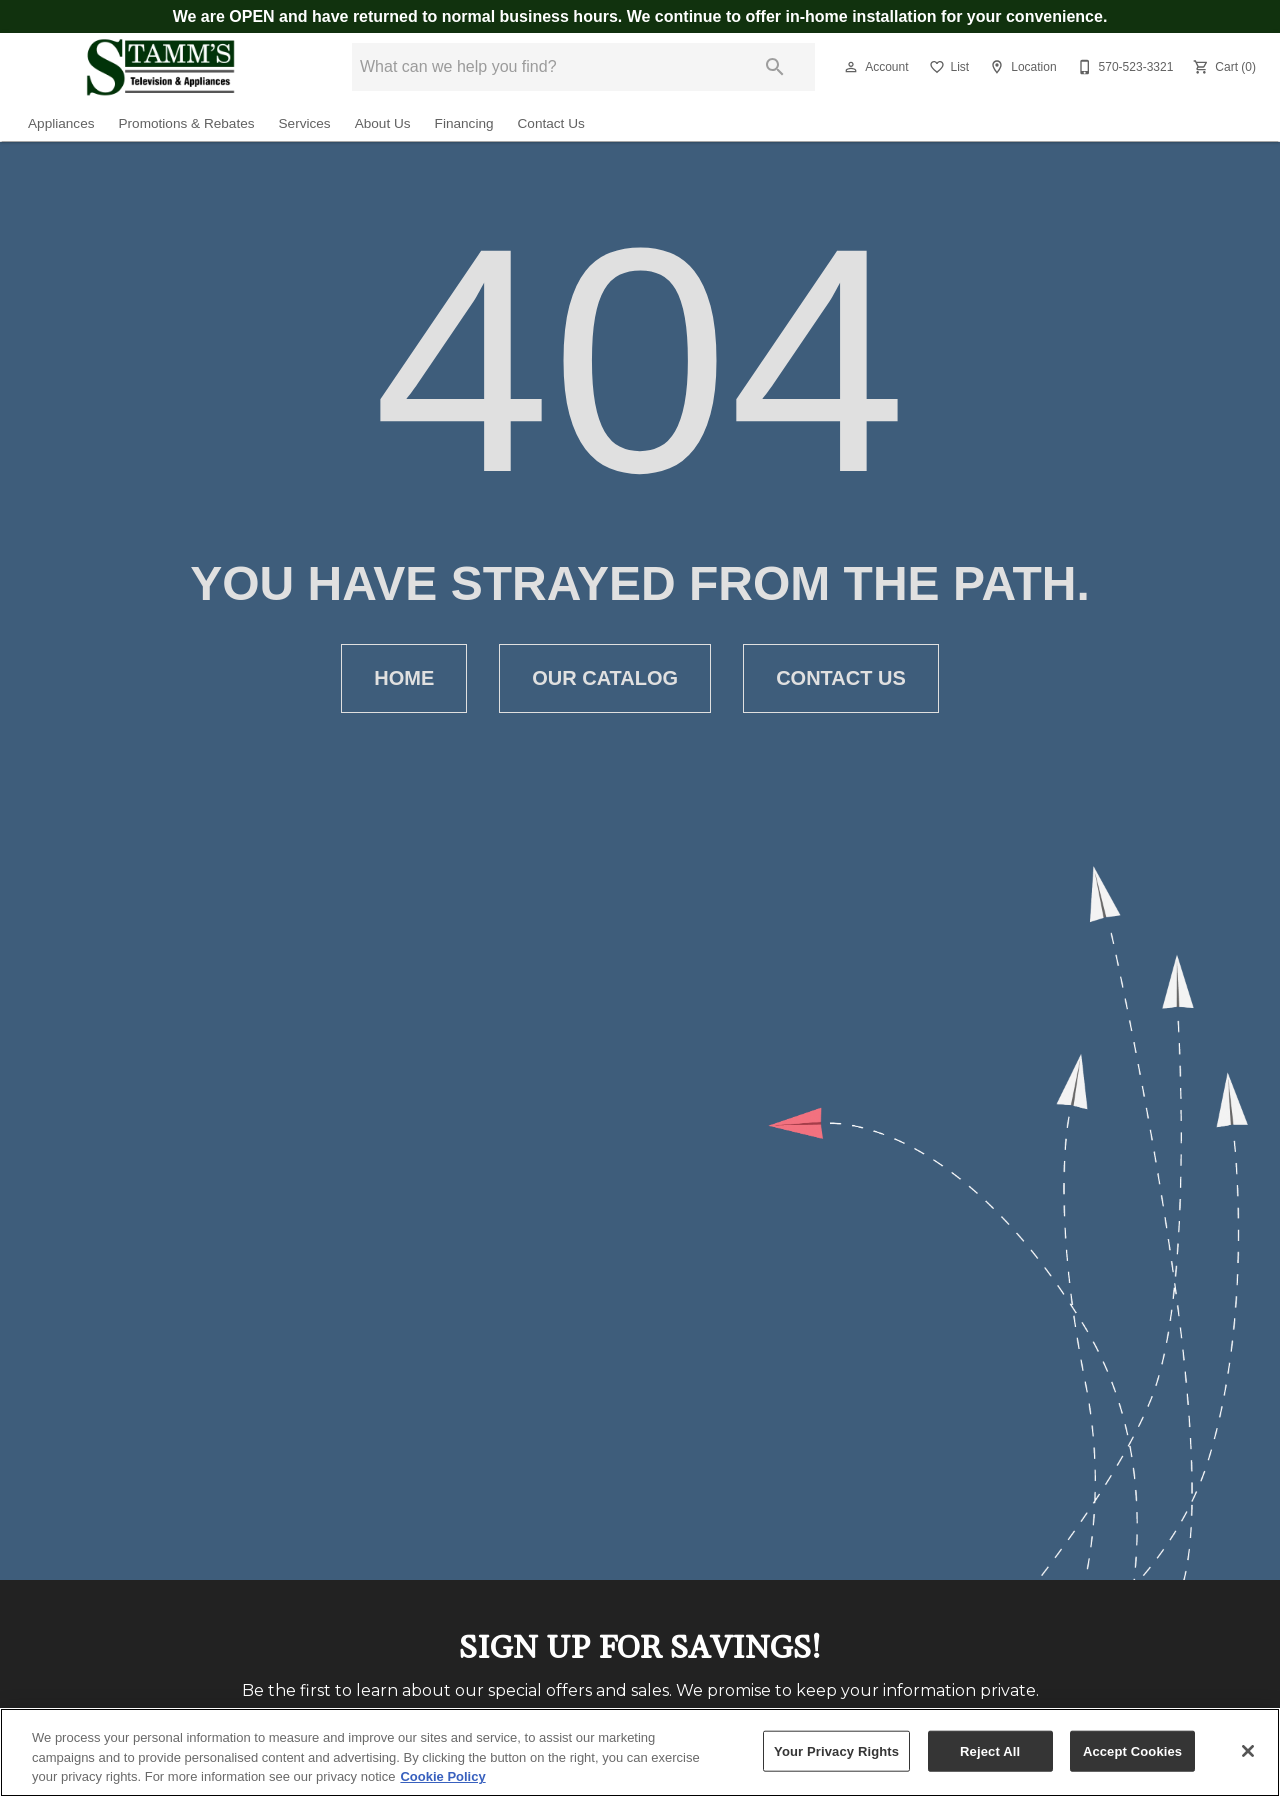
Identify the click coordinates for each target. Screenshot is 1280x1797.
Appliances (61, 123)
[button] (851, 67)
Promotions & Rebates (187, 123)
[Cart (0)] (1222, 67)
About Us (383, 123)
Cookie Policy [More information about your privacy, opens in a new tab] (442, 1776)
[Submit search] (775, 67)
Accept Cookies (1132, 1750)
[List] (947, 67)
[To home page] (160, 67)
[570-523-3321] (1123, 67)
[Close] (1248, 1751)
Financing (464, 123)
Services (305, 123)
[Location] (1020, 67)
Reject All (990, 1750)
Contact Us (551, 123)
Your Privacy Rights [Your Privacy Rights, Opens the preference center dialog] (836, 1750)
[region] (640, 1752)
